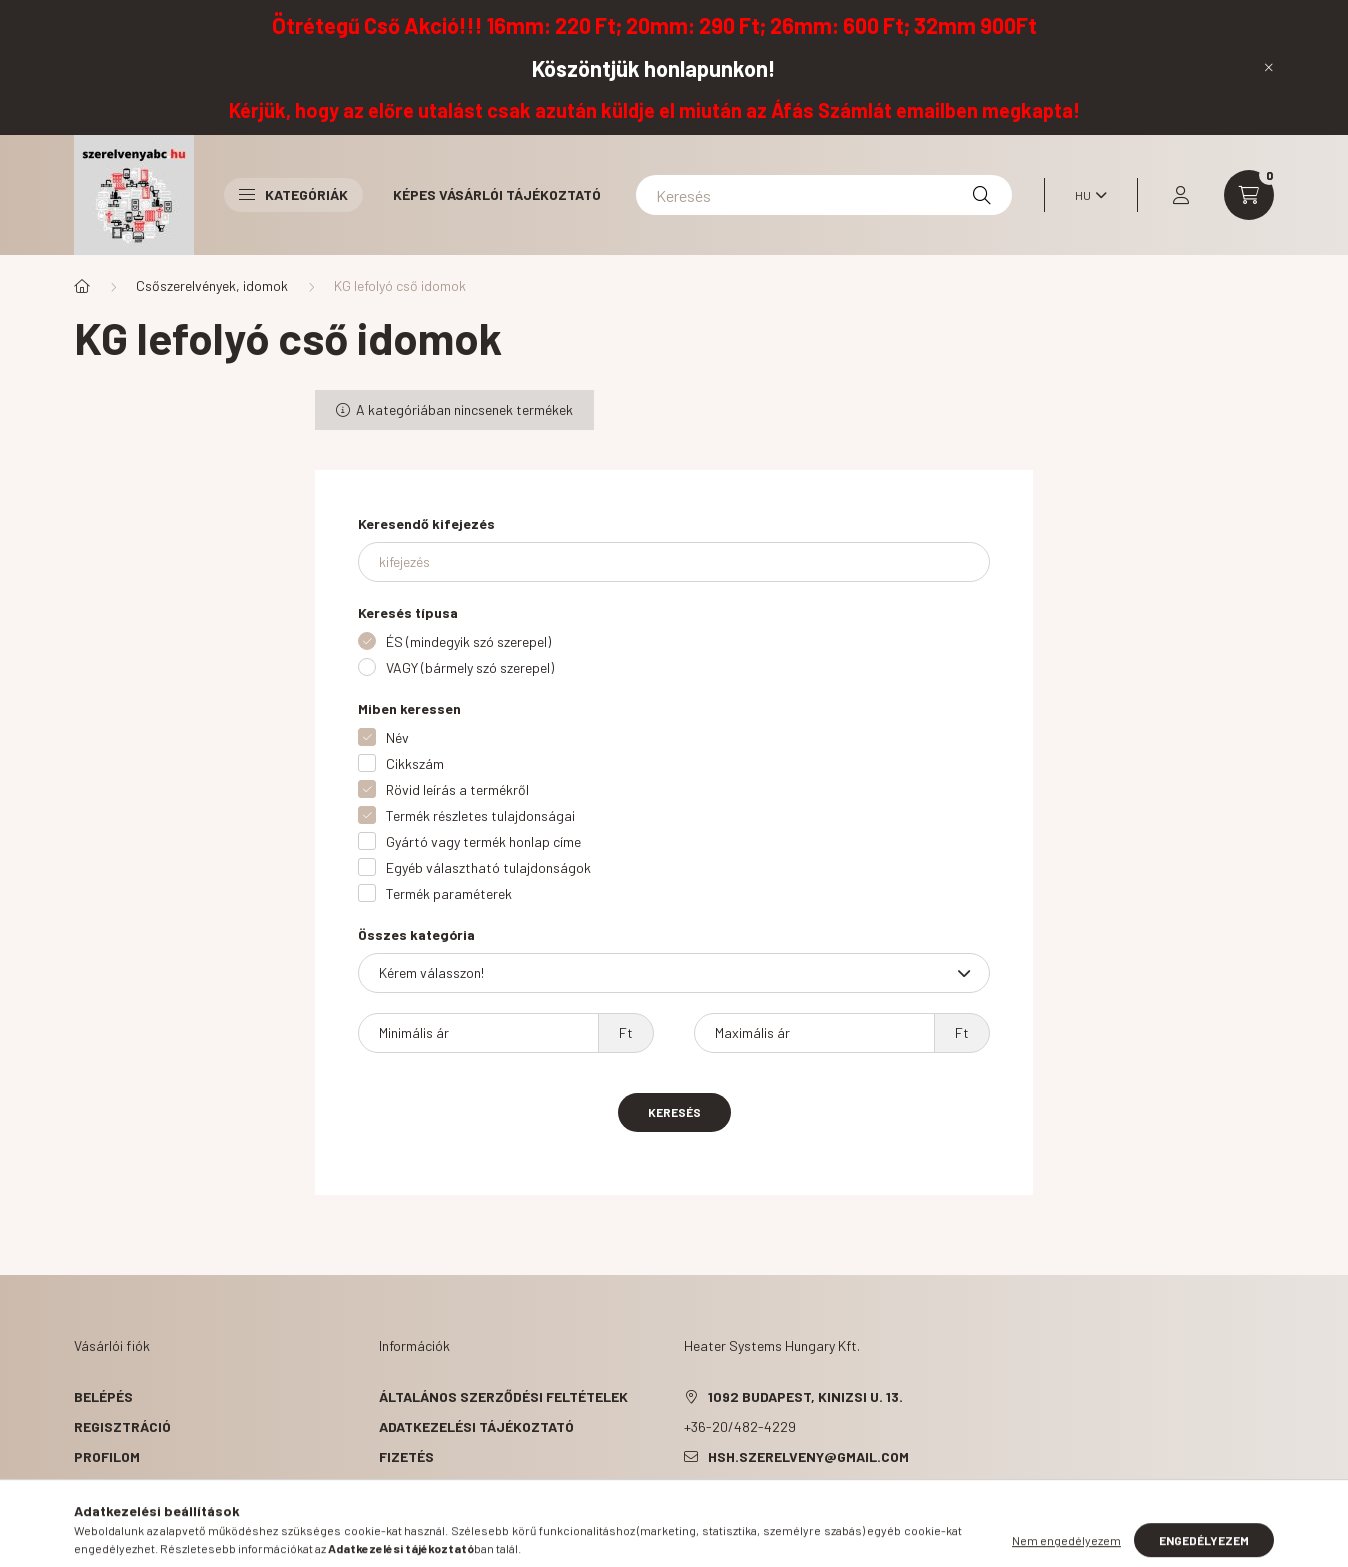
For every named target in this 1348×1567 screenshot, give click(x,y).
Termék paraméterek (449, 893)
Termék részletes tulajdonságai (480, 815)
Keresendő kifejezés (426, 523)
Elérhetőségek (434, 1516)
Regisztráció (122, 1426)
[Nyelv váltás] (1086, 195)
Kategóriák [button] (293, 194)
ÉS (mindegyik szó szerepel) (468, 641)
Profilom (107, 1456)
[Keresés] (824, 195)
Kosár (96, 1486)
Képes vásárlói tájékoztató (497, 194)
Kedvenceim (116, 1516)
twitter (728, 1507)
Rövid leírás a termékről (457, 789)
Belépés (103, 1396)
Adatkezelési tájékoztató (476, 1426)
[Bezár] (1269, 67)
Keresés (674, 1112)
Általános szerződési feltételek (503, 1396)
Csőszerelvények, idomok (212, 285)
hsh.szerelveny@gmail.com (808, 1456)
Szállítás (415, 1486)
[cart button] (1249, 195)
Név (397, 737)
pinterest (768, 1507)
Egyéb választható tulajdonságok (488, 867)
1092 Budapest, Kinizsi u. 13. (805, 1396)
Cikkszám (415, 763)
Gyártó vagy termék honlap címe (483, 841)
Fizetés (406, 1456)
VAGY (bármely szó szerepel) (470, 667)
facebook (688, 1507)
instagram (808, 1507)
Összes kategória (416, 934)
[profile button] (1181, 195)
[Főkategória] (82, 286)
